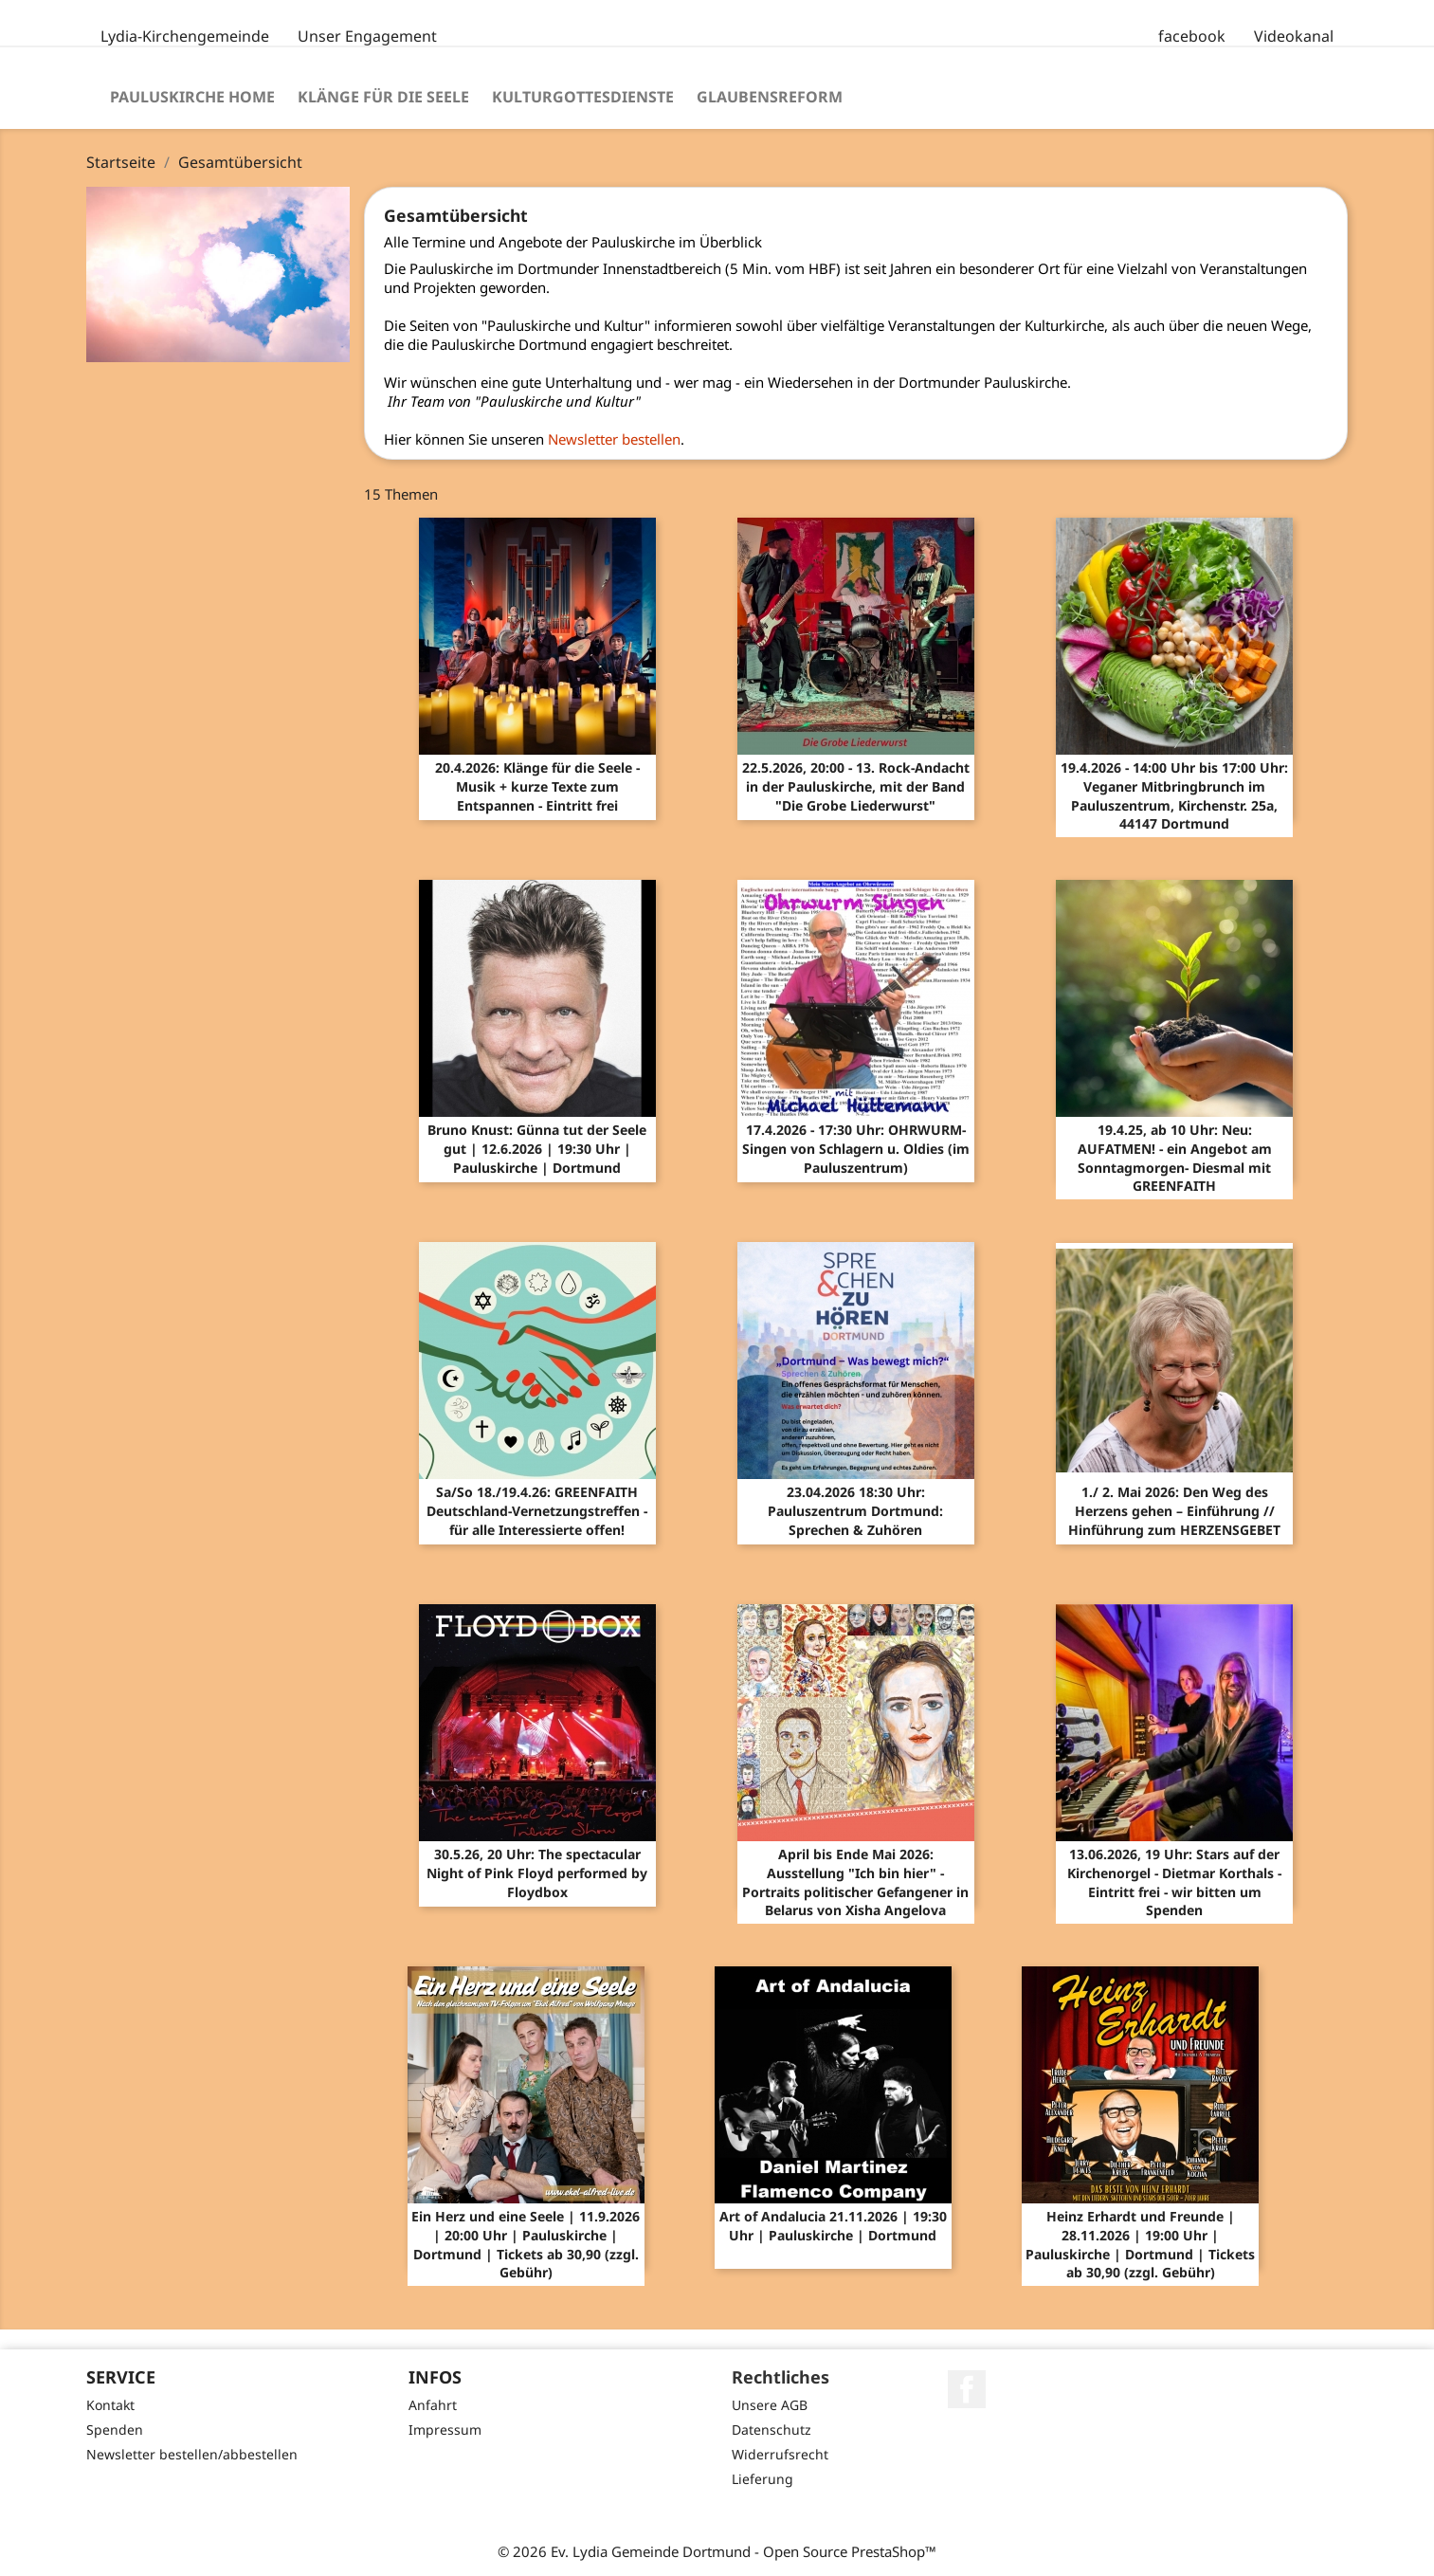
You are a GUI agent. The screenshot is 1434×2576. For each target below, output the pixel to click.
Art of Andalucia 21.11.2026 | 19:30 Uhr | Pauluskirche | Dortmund (833, 2225)
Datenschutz (771, 2430)
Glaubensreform (770, 96)
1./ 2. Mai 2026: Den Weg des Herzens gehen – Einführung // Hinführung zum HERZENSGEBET (1174, 1511)
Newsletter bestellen (614, 438)
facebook (1191, 36)
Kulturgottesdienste (583, 96)
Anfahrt (432, 2405)
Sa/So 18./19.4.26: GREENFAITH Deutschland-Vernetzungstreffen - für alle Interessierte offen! (537, 1511)
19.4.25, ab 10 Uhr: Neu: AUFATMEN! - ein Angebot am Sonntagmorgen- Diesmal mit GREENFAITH (1175, 1158)
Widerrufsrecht (780, 2454)
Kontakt (110, 2405)
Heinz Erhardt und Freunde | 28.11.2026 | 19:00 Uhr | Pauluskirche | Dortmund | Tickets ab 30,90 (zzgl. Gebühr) (1140, 2244)
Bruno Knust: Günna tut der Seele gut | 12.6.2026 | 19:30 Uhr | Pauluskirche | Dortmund (536, 1149)
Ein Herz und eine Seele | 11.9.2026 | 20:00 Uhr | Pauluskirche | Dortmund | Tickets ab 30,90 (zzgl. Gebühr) (525, 2244)
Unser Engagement (367, 36)
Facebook (967, 2389)
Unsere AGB (770, 2405)
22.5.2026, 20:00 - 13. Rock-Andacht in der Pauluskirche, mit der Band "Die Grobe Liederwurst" (856, 786)
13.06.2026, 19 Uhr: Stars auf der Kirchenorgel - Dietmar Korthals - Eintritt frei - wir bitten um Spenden (1174, 1882)
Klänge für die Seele (383, 96)
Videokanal (1294, 36)
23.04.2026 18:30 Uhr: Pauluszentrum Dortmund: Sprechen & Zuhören (855, 1511)
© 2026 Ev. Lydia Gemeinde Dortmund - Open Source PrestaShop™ (717, 2551)
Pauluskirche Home (192, 96)
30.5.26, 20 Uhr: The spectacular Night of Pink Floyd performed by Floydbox (537, 1873)
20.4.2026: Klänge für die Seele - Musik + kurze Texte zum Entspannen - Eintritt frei (537, 786)
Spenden (114, 2430)
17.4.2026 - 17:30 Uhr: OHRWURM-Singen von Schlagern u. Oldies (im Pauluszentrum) (856, 1149)
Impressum (444, 2430)
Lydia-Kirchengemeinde (184, 36)
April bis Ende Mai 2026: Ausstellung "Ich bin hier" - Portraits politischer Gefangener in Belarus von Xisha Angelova (855, 1882)
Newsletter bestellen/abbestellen (192, 2454)
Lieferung (762, 2479)
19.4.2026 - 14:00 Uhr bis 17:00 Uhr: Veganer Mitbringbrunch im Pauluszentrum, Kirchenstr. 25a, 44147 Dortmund (1174, 795)
